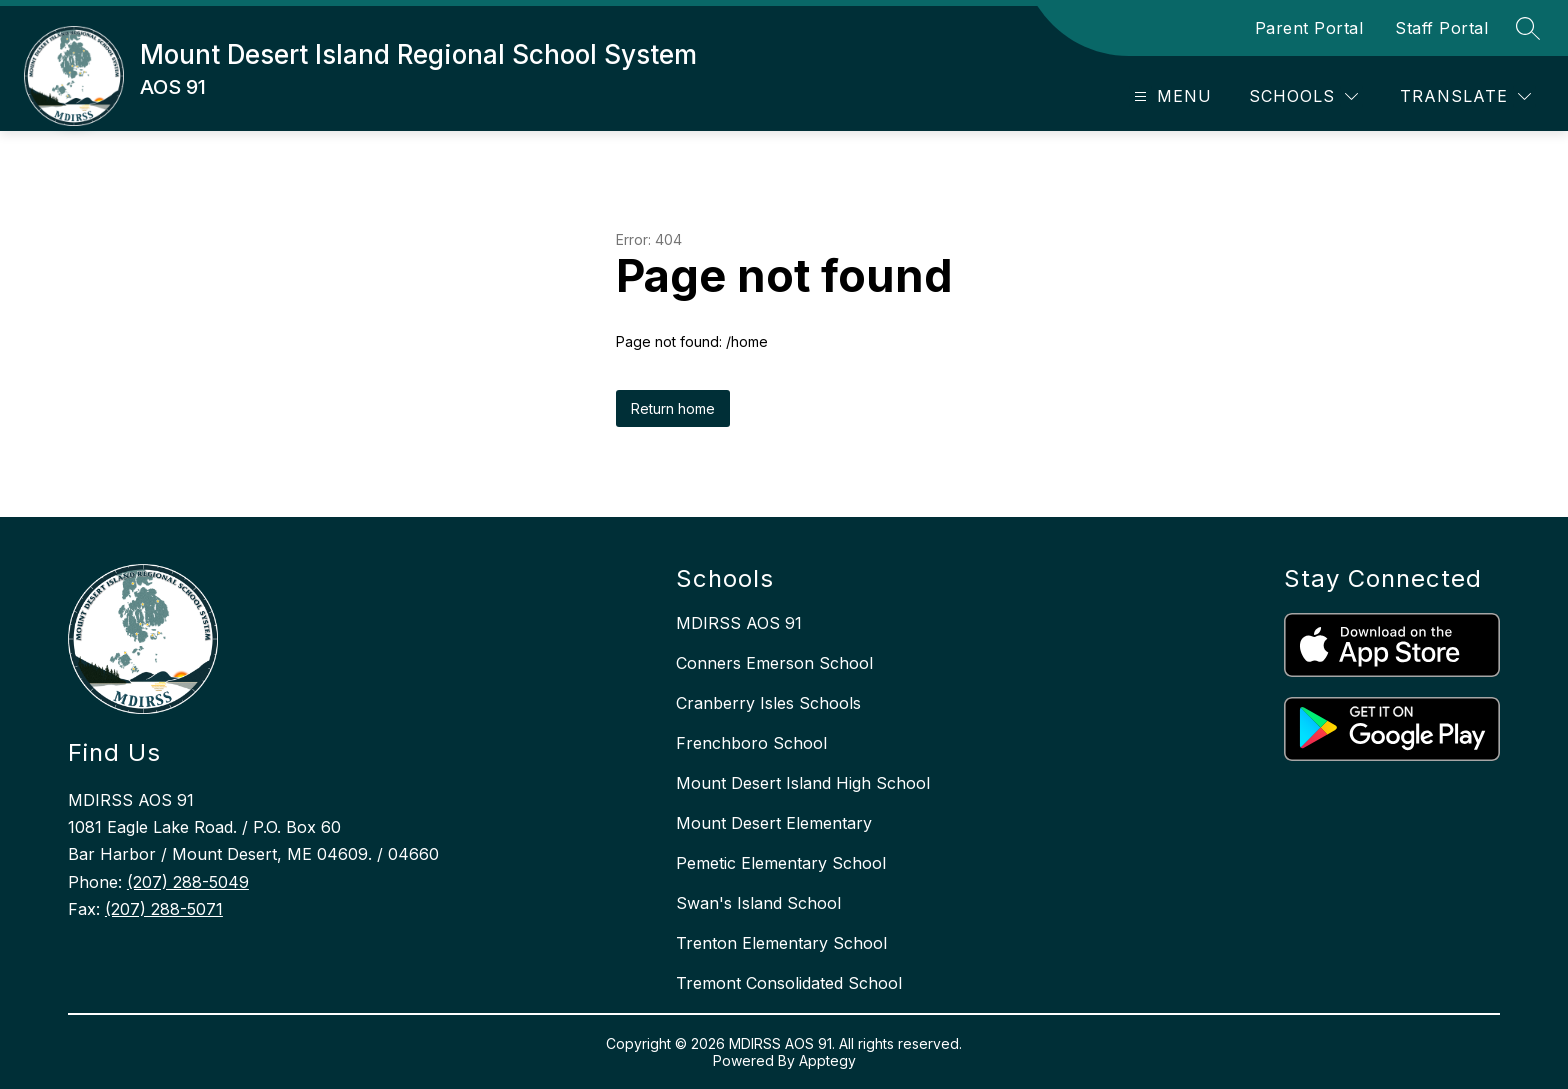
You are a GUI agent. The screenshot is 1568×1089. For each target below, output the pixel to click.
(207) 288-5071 (164, 909)
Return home (673, 408)
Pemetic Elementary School (781, 863)
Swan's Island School (758, 903)
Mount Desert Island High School (803, 783)
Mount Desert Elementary (774, 823)
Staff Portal (1441, 28)
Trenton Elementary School (781, 943)
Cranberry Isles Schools (768, 703)
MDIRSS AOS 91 (739, 623)
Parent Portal (1309, 28)
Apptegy (827, 1060)
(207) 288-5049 (188, 882)
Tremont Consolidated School (789, 983)
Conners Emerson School (774, 663)
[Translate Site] (1465, 96)
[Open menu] (1170, 96)
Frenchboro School (751, 743)
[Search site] (1528, 28)
